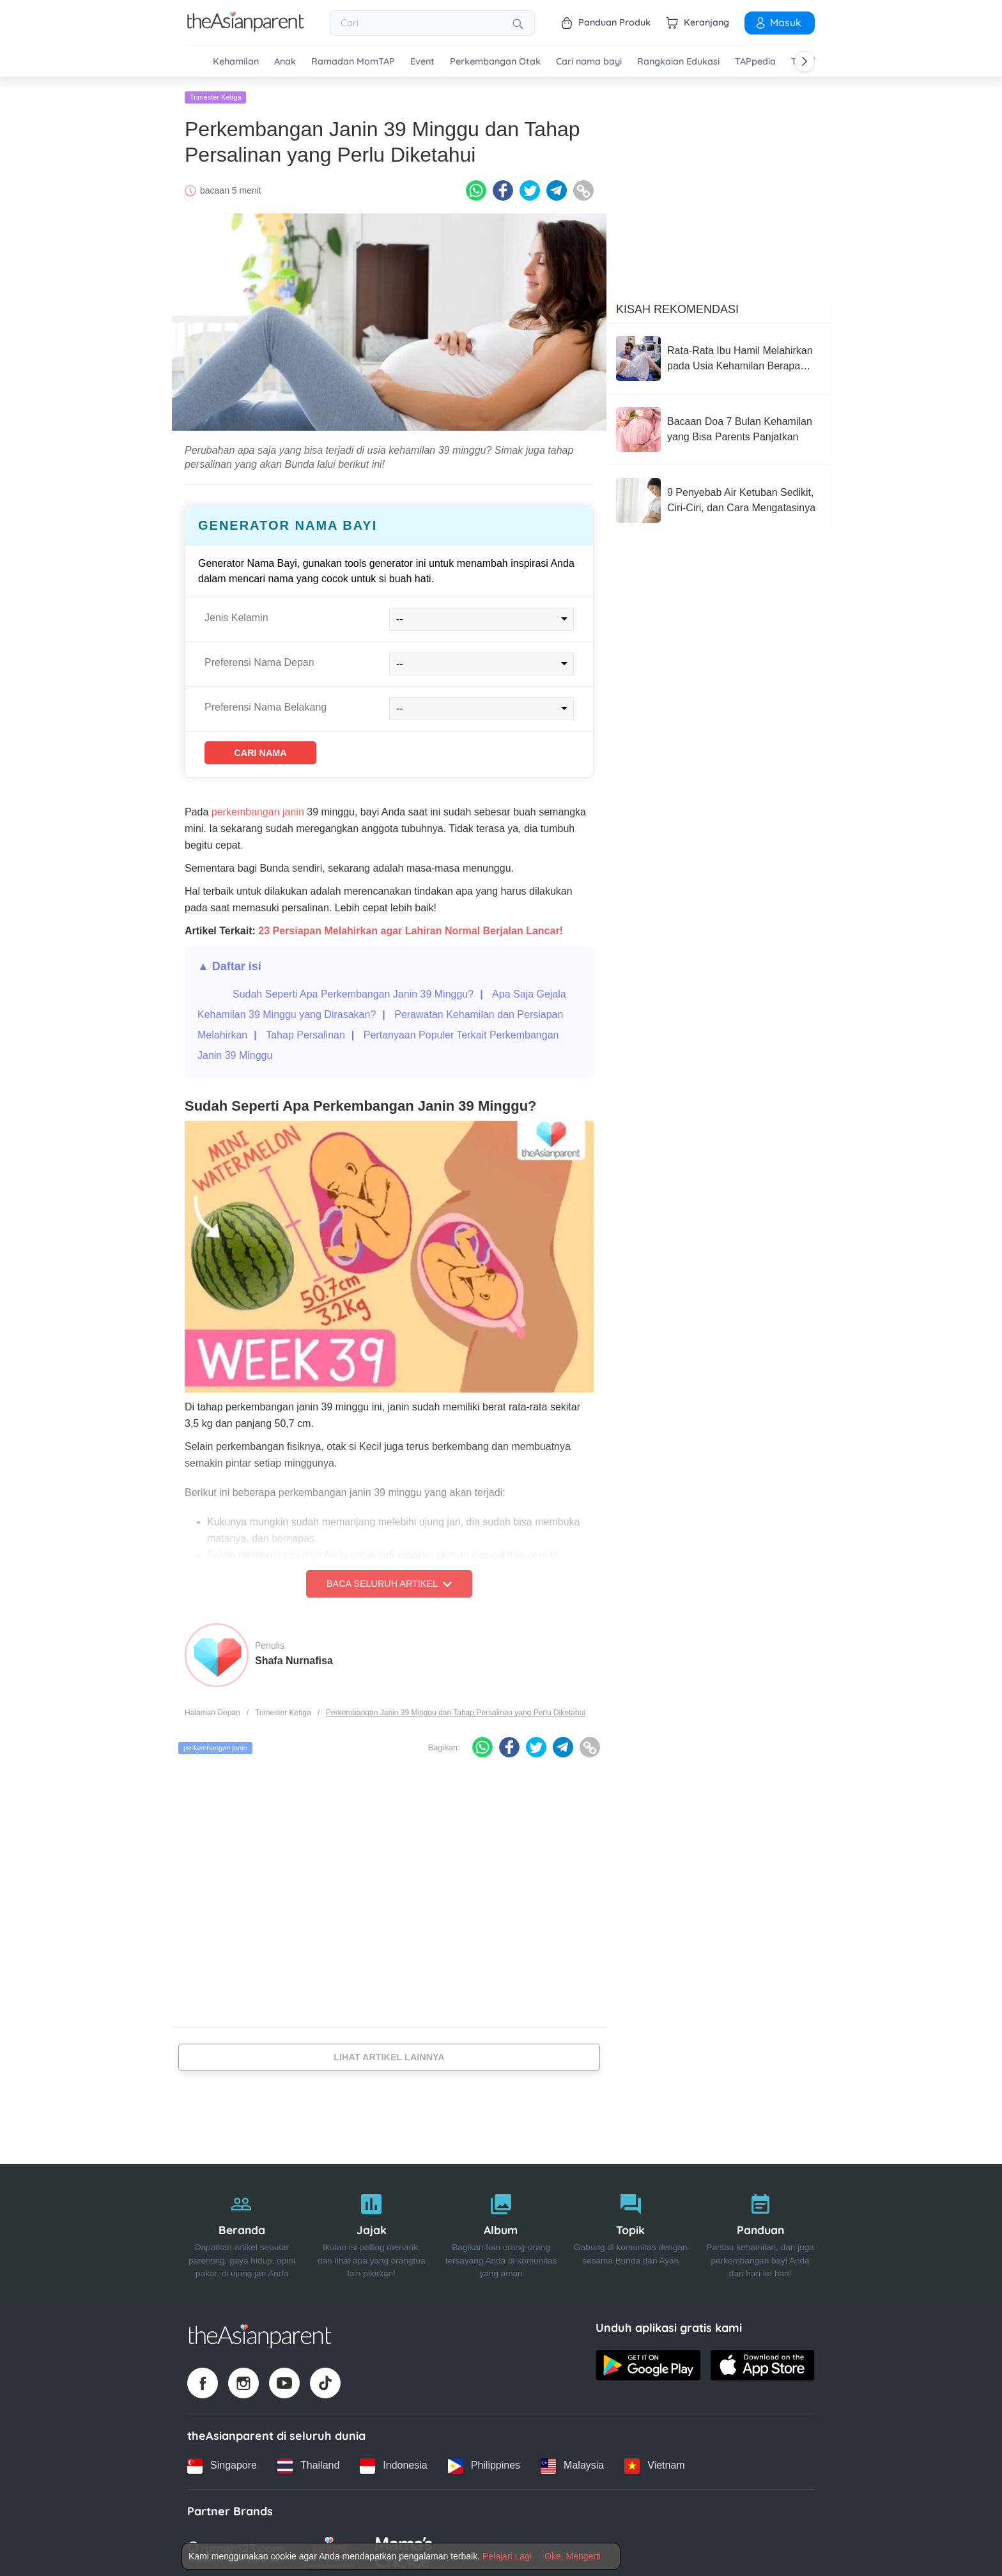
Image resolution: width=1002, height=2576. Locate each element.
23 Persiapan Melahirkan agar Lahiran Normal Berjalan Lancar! (410, 930)
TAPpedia (755, 61)
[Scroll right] (804, 61)
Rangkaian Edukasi (678, 61)
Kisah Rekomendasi (677, 306)
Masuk (777, 22)
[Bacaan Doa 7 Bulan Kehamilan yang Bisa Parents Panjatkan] (718, 426)
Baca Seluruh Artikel (389, 1583)
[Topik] (630, 2229)
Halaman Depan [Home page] (212, 1712)
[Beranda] (242, 2229)
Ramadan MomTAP (353, 61)
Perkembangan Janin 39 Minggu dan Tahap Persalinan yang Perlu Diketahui (455, 1712)
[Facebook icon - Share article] (503, 187)
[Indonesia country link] (393, 2462)
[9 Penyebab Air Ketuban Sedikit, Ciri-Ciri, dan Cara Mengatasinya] (718, 497)
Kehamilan (236, 61)
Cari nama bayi (589, 61)
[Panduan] (760, 2229)
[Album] (501, 2229)
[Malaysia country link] (572, 2462)
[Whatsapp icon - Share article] (476, 187)
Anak (285, 61)
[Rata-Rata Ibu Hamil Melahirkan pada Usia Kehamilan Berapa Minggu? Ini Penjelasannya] (718, 355)
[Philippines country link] (484, 2462)
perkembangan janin (258, 811)
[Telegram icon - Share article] (556, 187)
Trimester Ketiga (215, 94)
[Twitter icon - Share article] (530, 187)
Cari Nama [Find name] (277, 751)
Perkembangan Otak (495, 61)
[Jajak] (371, 2229)
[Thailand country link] (308, 2462)
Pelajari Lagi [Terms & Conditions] (507, 2556)
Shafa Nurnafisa (294, 1660)
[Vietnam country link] (654, 2462)
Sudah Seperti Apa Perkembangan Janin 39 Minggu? (353, 994)
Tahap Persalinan (305, 1035)
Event (422, 61)
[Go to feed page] (245, 28)
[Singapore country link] (222, 2462)
